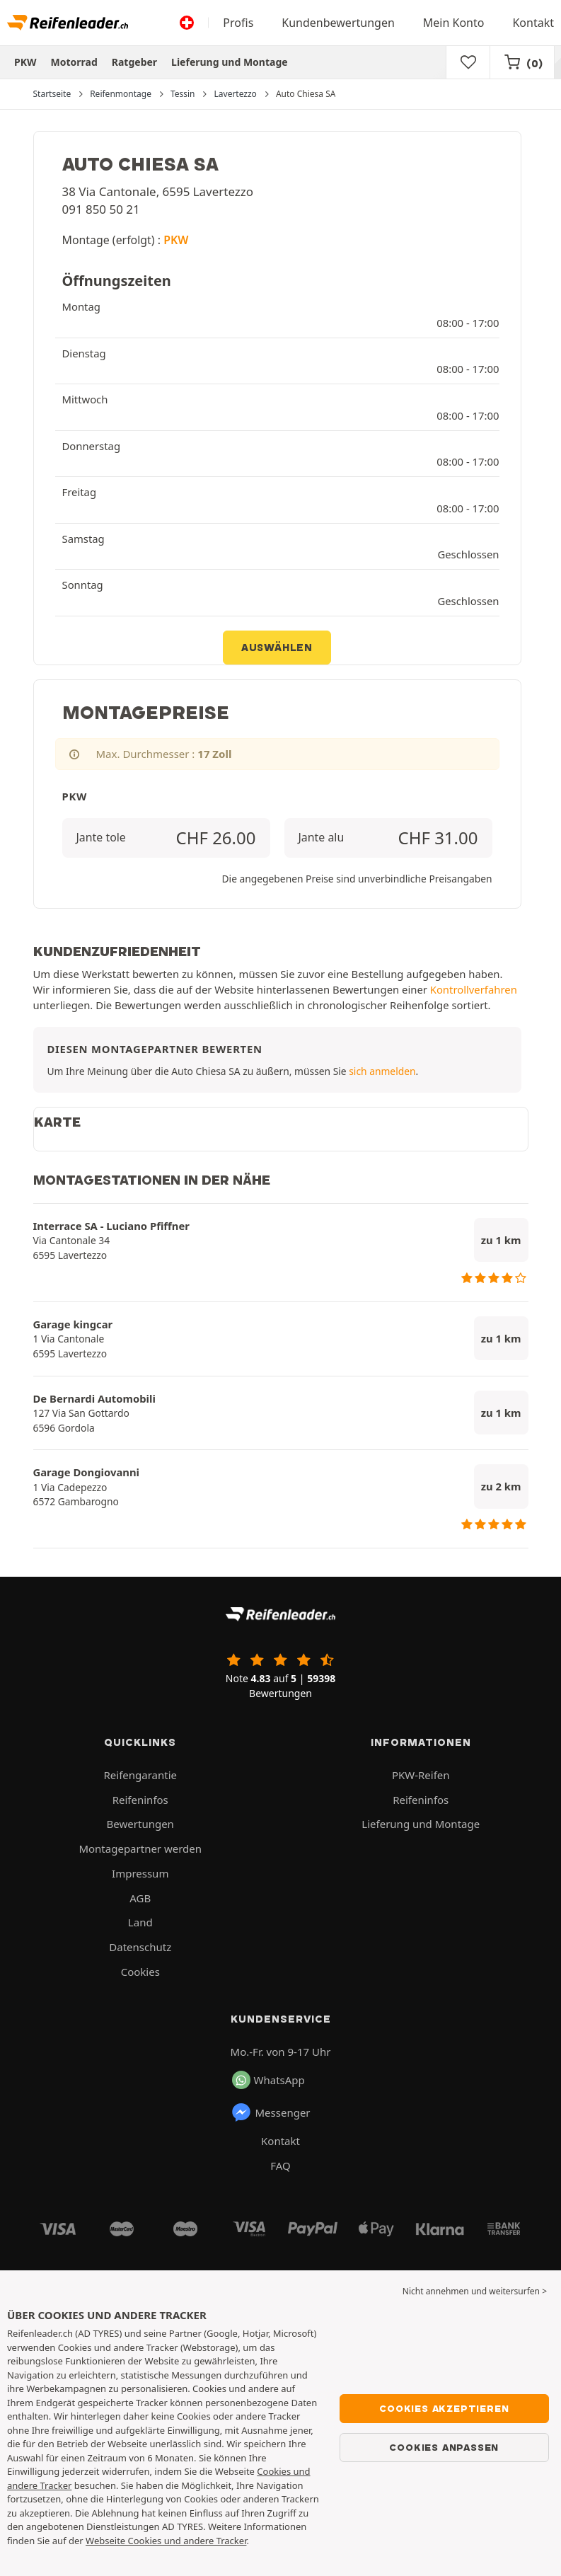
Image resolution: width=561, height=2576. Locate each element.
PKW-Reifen (421, 1775)
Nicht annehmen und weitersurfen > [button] (475, 2291)
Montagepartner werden (140, 1848)
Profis (238, 22)
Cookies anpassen (444, 2447)
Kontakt (533, 22)
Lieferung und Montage (229, 62)
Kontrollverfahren (473, 989)
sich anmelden (382, 1071)
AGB (140, 1898)
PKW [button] (175, 240)
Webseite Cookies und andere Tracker (166, 2540)
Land (140, 1922)
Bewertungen (140, 1824)
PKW (25, 62)
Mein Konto (454, 22)
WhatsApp (268, 2080)
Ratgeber (134, 62)
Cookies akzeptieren (444, 2408)
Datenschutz (140, 1947)
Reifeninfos (140, 1800)
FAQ (280, 2165)
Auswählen (277, 647)
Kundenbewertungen (338, 22)
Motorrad (74, 62)
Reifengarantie (140, 1775)
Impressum (140, 1873)
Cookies (140, 1972)
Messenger (271, 2112)
